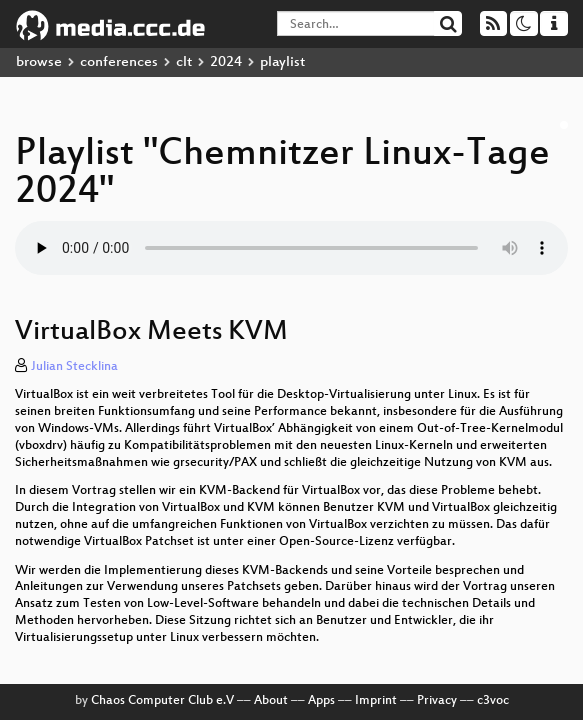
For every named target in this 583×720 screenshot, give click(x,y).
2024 (226, 62)
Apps (321, 701)
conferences (119, 62)
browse (39, 62)
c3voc (493, 701)
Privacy (437, 701)
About (271, 701)
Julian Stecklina (74, 367)
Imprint (376, 701)
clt (184, 62)
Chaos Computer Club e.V (162, 701)
